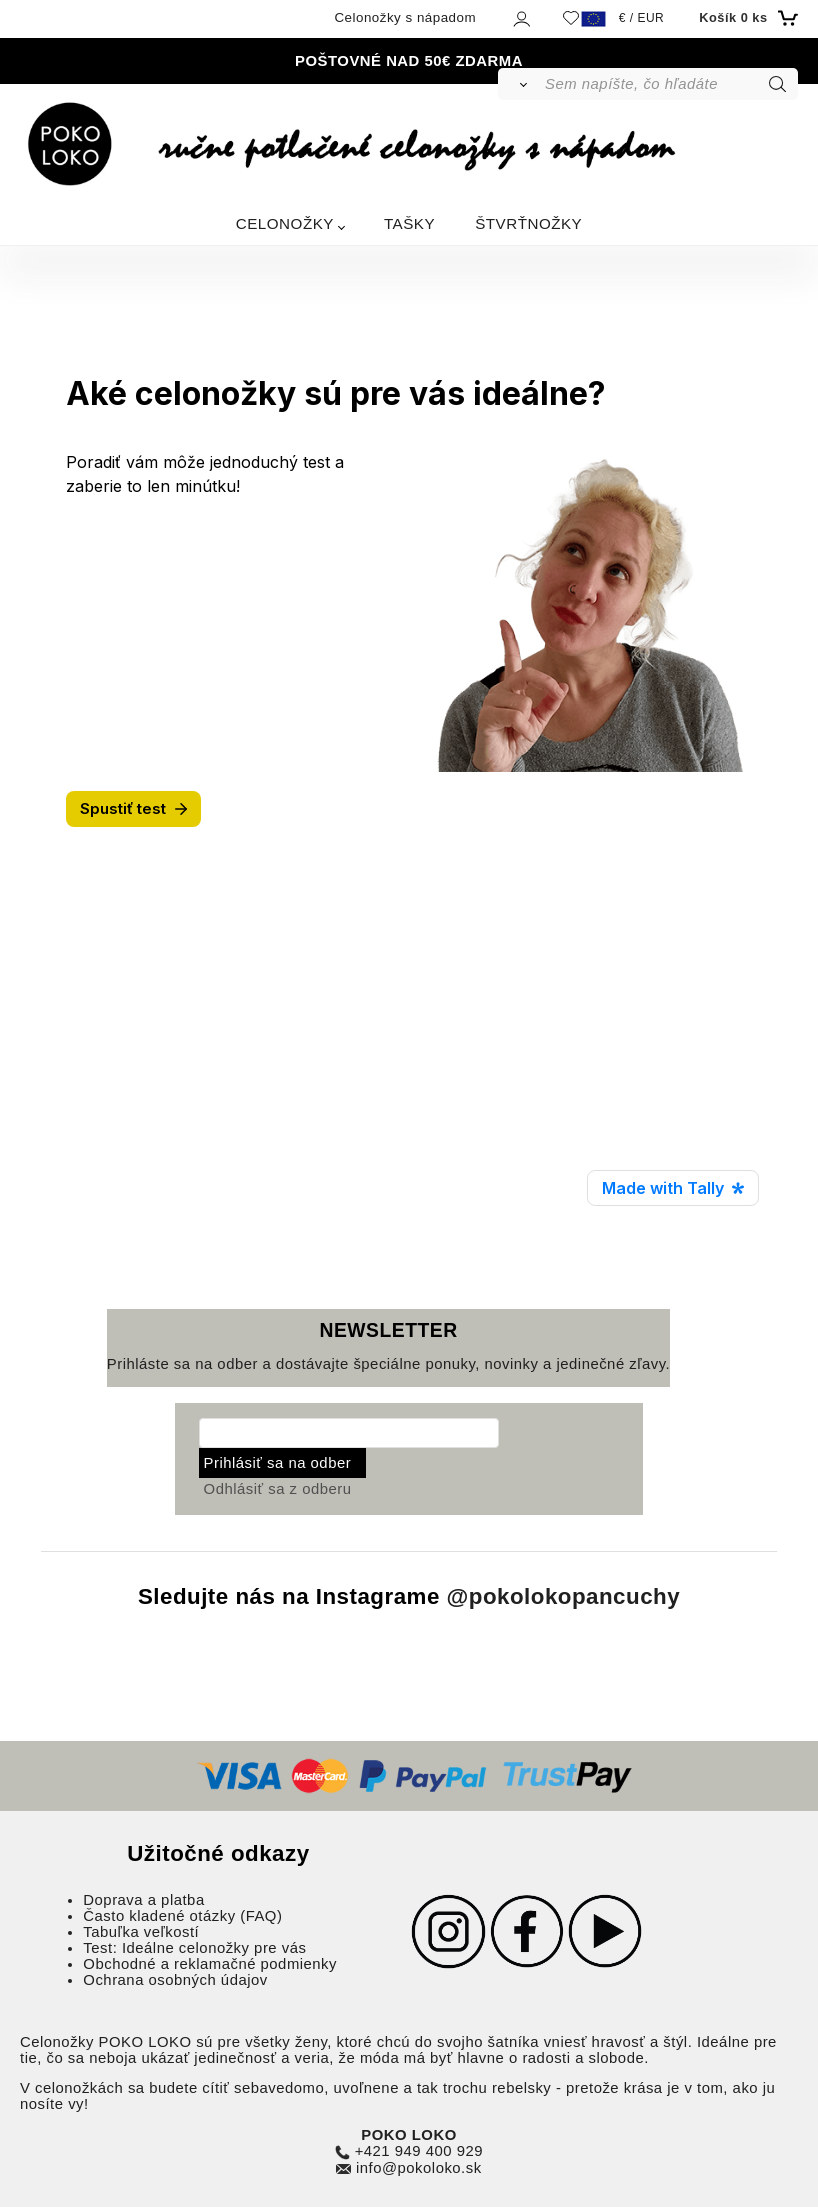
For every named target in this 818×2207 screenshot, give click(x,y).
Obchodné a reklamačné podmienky (210, 1964)
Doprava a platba (143, 1900)
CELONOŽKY (285, 223)
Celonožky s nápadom (405, 17)
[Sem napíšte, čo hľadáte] (669, 84)
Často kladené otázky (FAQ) (182, 1916)
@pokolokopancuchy (564, 1596)
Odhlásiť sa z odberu (278, 1489)
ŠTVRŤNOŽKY (528, 223)
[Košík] (745, 18)
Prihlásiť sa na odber (278, 1463)
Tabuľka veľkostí (141, 1932)
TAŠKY (409, 223)
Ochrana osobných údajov (175, 1980)
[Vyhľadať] (520, 84)
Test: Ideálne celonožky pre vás (194, 1948)
